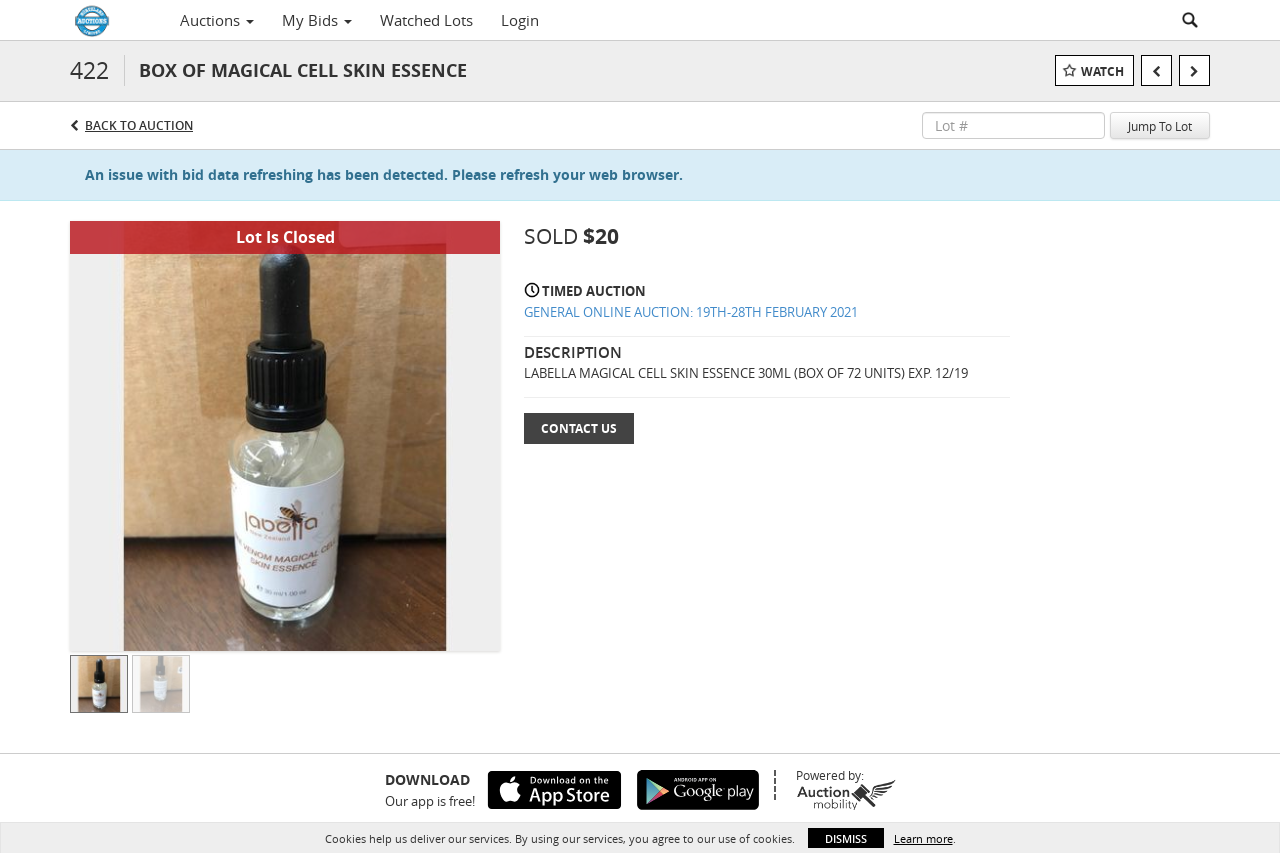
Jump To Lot (1160, 126)
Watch (1102, 71)
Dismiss (846, 838)
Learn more (923, 838)
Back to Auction (139, 125)
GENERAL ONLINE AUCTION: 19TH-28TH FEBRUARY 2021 (691, 312)
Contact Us (579, 428)
